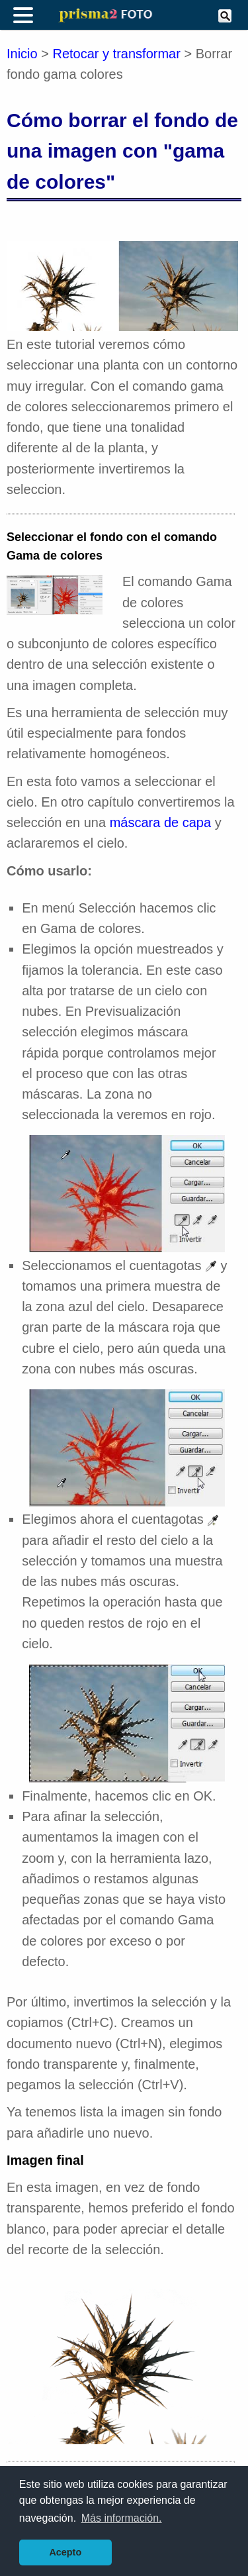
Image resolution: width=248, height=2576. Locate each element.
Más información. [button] (121, 2518)
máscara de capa (160, 822)
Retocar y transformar (117, 53)
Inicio (22, 53)
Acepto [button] (65, 2552)
